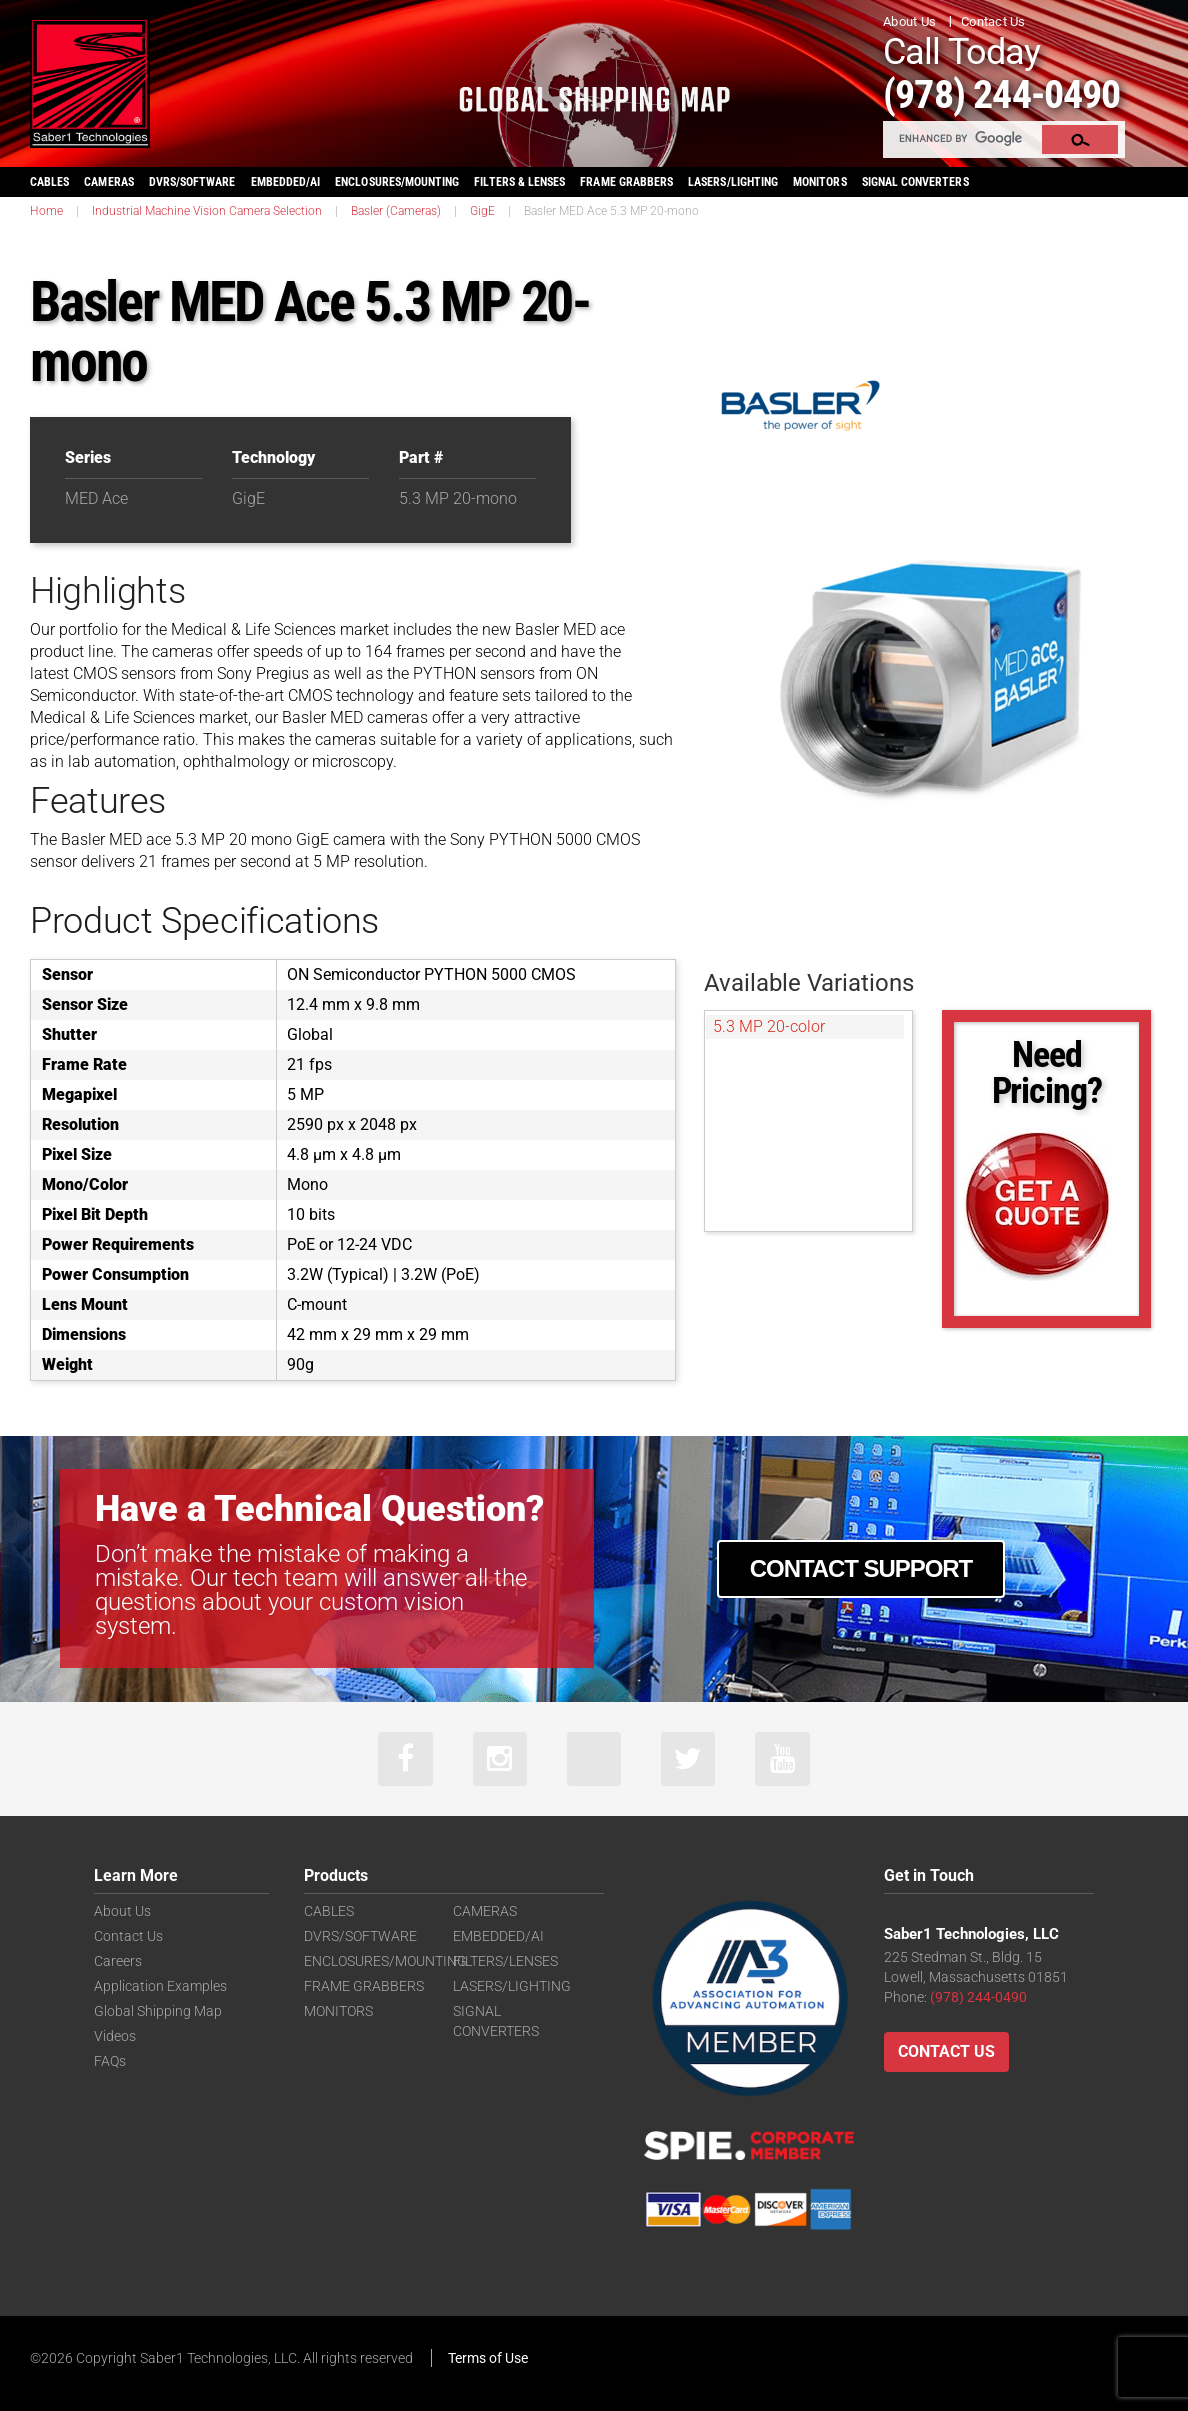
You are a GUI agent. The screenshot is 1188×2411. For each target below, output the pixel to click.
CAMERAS (108, 181)
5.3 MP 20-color (769, 1025)
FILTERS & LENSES (519, 181)
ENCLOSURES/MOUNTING (385, 1961)
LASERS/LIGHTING (733, 181)
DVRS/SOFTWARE (192, 181)
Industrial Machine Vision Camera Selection (207, 210)
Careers (118, 1961)
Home (46, 210)
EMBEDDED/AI (286, 181)
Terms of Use (488, 2358)
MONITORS (819, 181)
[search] (963, 138)
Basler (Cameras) (396, 210)
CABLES (49, 181)
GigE (482, 210)
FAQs (110, 2061)
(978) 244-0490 (1008, 93)
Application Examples (160, 1986)
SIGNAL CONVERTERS (915, 181)
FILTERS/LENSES (505, 1961)
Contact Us (993, 21)
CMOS (95, 672)
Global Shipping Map (158, 2011)
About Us (909, 21)
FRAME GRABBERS (626, 181)
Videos (115, 2036)
